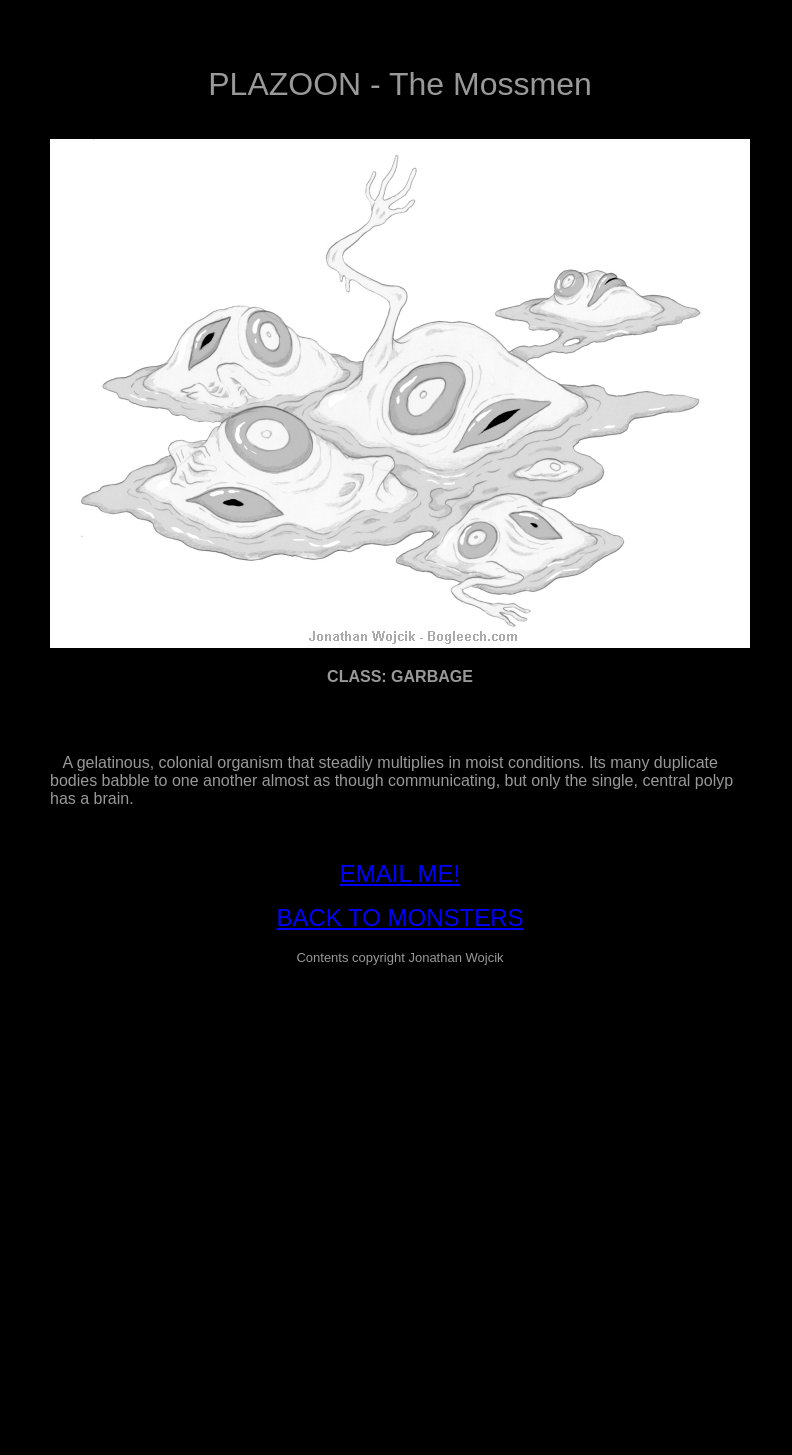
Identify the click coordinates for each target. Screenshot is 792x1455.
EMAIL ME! (400, 873)
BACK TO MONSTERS (399, 917)
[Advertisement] (187, 1169)
